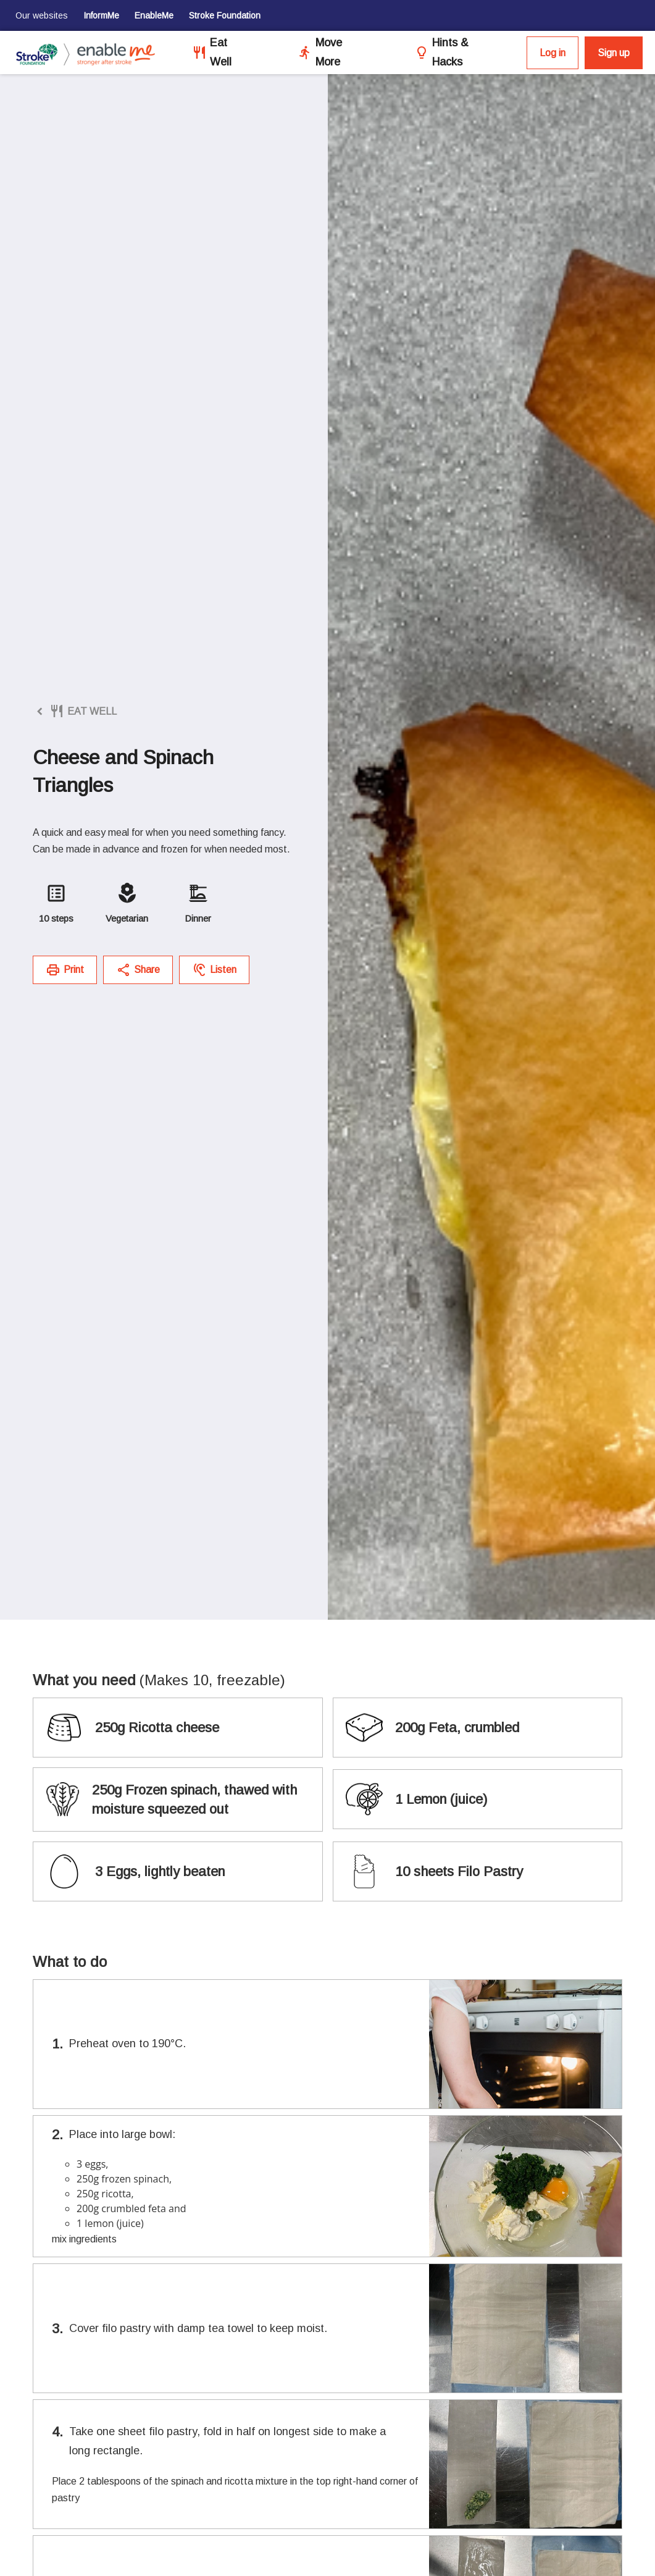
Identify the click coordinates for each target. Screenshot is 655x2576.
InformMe (101, 15)
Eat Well (221, 52)
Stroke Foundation (225, 15)
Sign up (614, 53)
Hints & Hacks (450, 52)
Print (65, 969)
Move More (328, 52)
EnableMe (154, 15)
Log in (552, 53)
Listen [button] (214, 969)
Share (138, 969)
